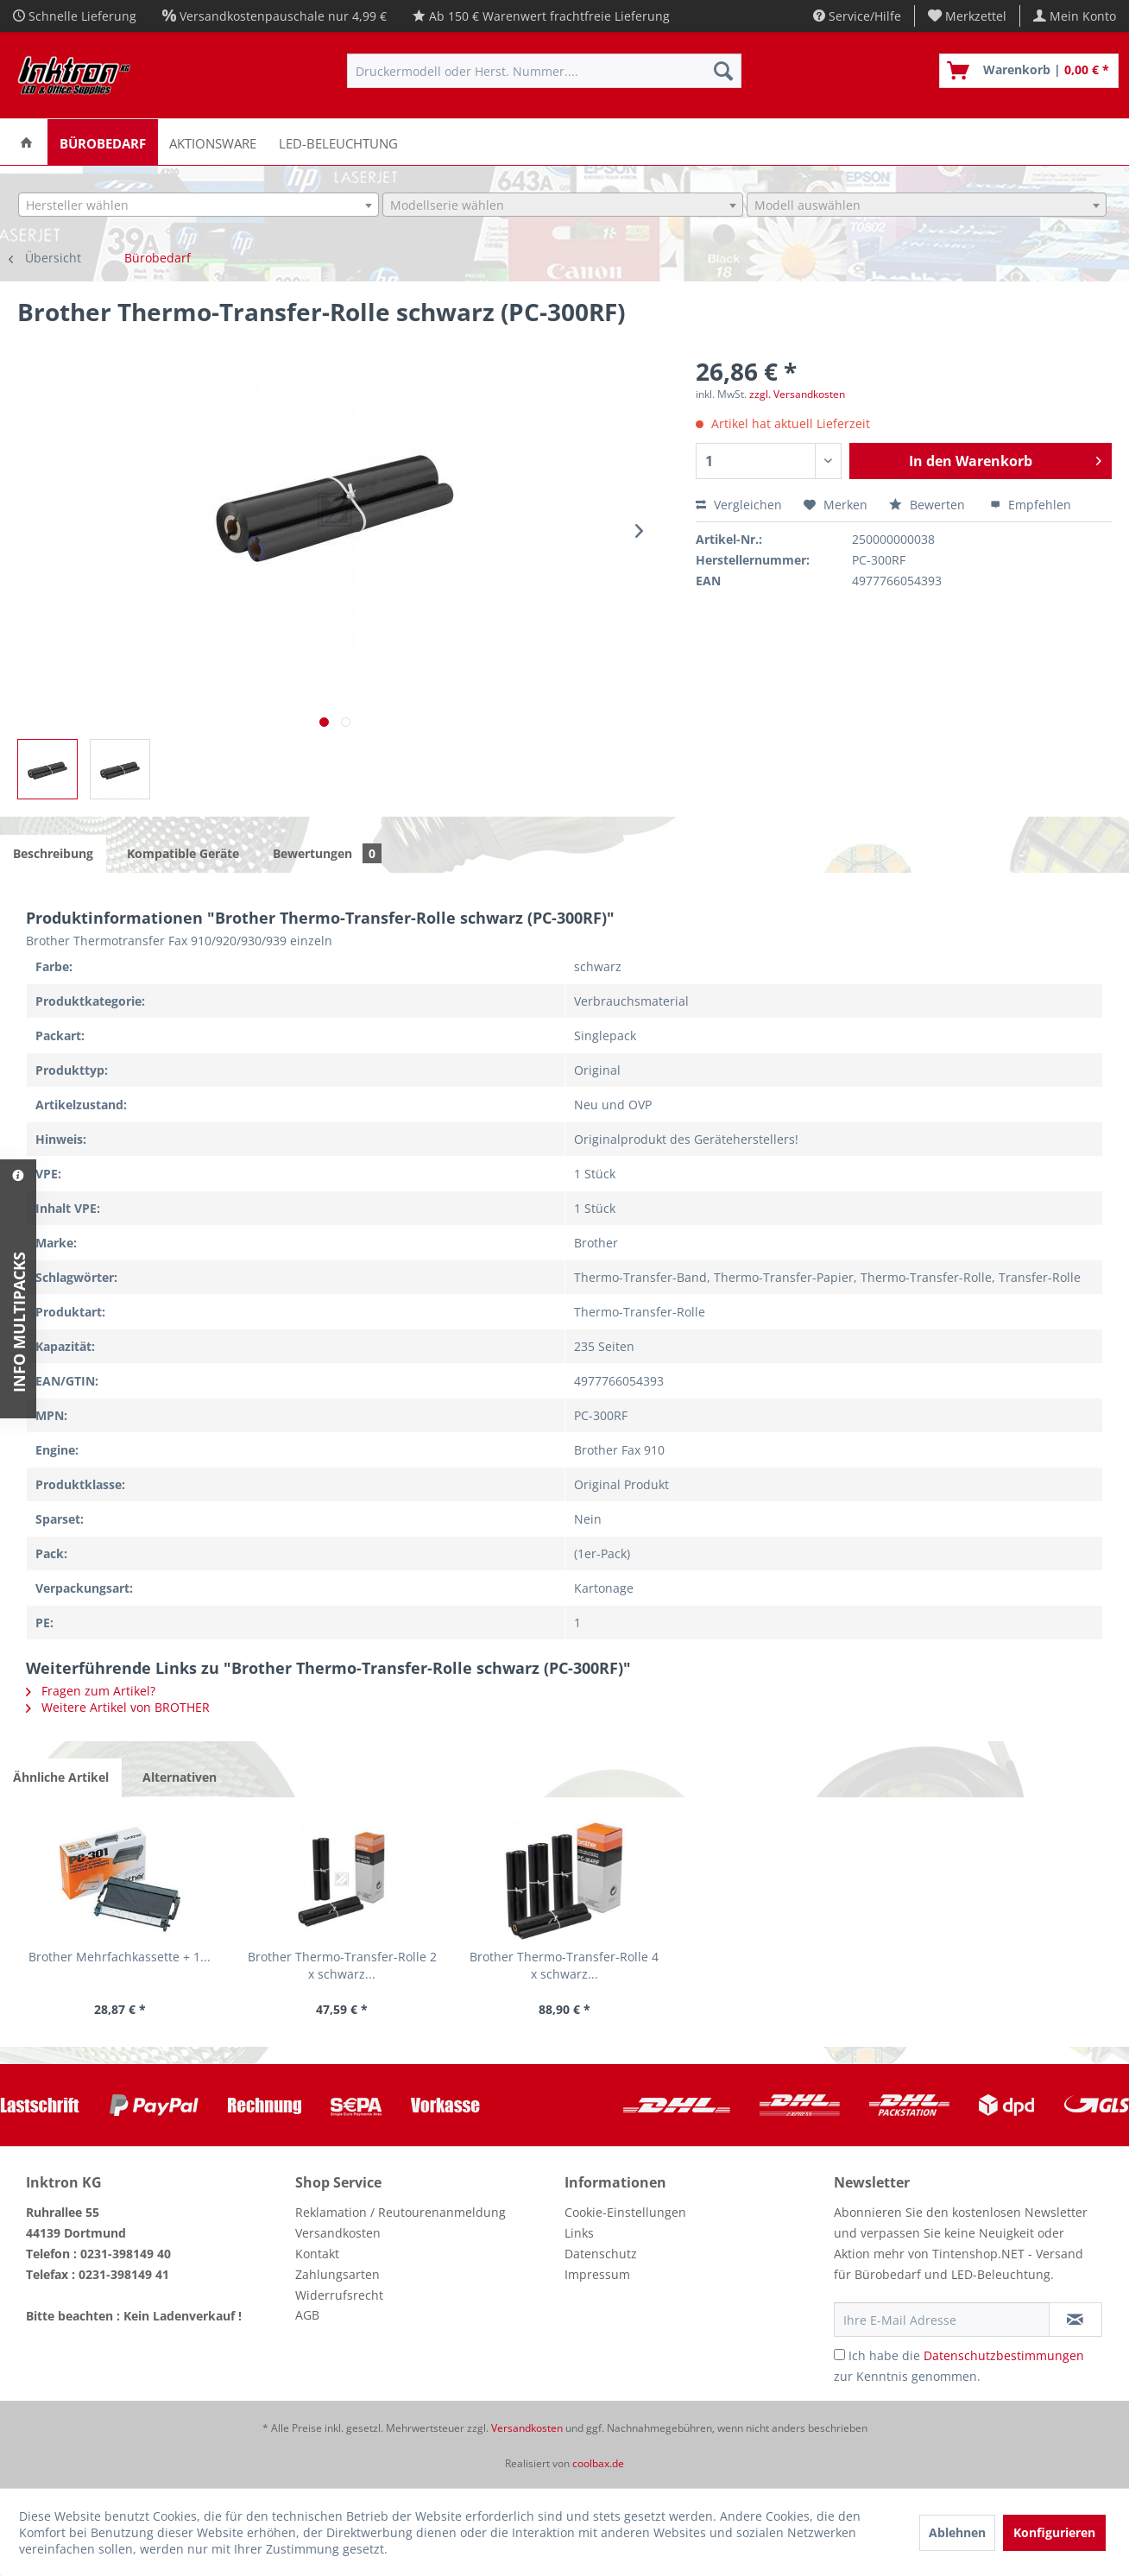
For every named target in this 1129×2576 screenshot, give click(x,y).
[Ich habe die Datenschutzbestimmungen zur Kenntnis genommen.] (839, 2354)
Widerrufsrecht (339, 2295)
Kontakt (317, 2253)
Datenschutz (600, 2253)
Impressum (597, 2274)
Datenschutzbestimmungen (1004, 2355)
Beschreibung (53, 853)
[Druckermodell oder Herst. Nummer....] (544, 71)
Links (579, 2233)
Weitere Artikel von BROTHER (118, 1707)
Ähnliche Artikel (61, 1777)
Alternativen (179, 1777)
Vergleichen (739, 504)
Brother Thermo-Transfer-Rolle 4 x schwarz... (564, 1965)
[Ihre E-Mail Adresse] (942, 2319)
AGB (307, 2315)
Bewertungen (327, 853)
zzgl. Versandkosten (797, 394)
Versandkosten (338, 2233)
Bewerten (928, 504)
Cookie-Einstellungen (625, 2212)
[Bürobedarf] (102, 142)
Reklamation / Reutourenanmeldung (400, 2212)
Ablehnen (957, 2532)
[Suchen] (723, 71)
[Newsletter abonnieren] (1075, 2319)
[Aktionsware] (213, 142)
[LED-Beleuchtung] (338, 142)
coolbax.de (598, 2463)
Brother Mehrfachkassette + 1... (119, 1956)
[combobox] (198, 205)
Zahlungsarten (337, 2274)
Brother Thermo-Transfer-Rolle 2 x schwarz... (342, 1965)
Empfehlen (1030, 504)
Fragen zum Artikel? (90, 1691)
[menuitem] (967, 16)
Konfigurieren (1054, 2532)
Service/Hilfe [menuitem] (857, 16)
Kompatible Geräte (183, 853)
